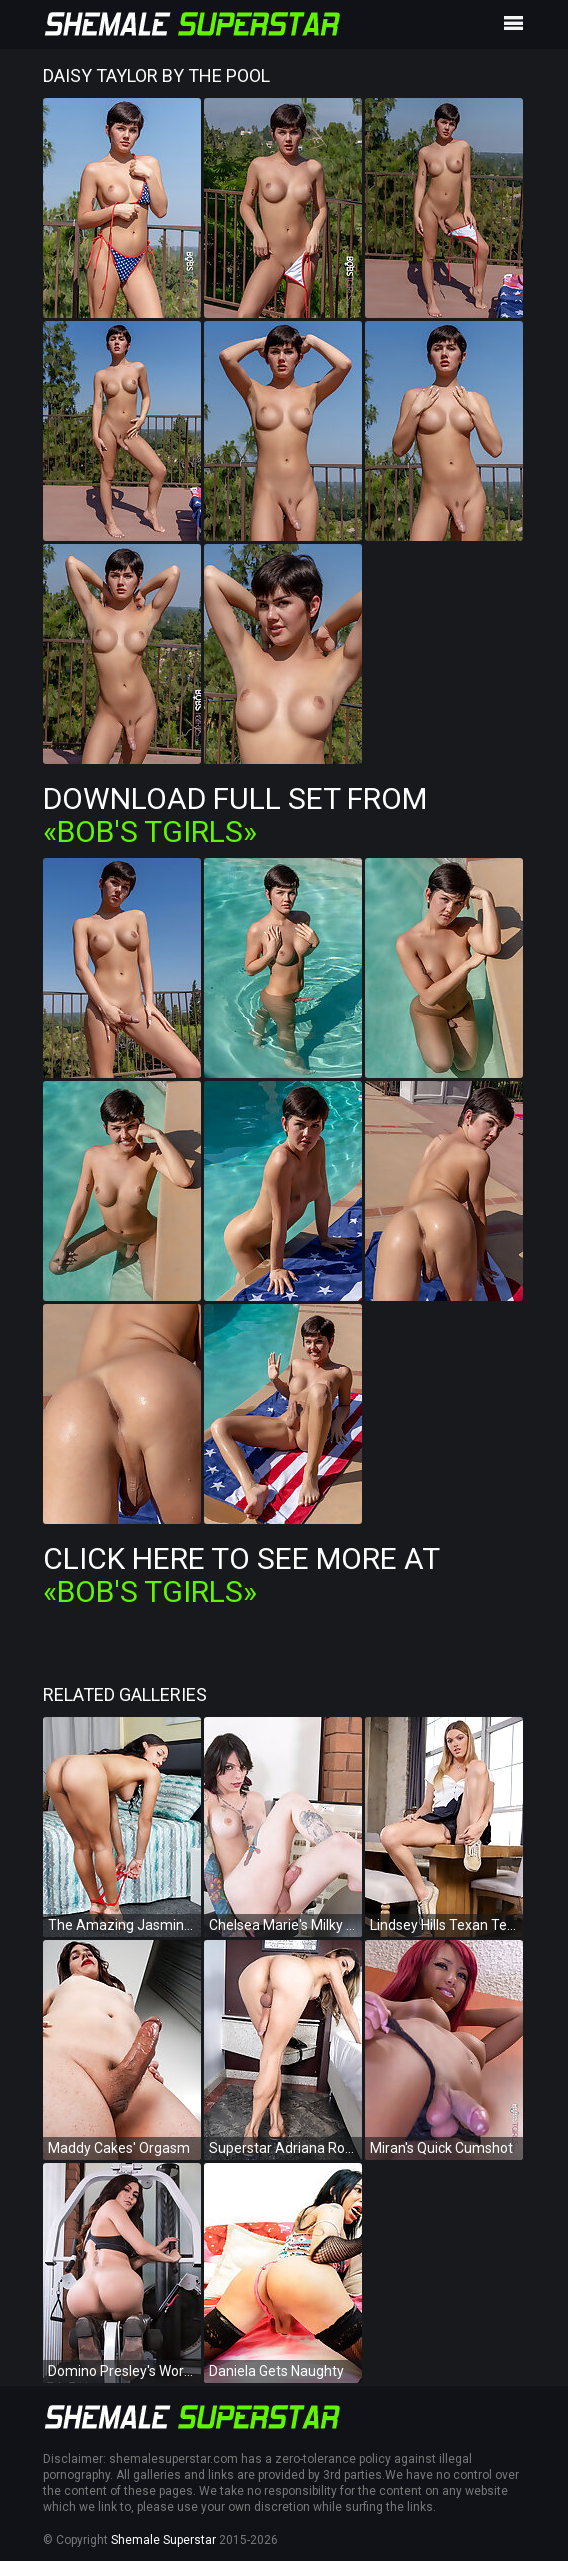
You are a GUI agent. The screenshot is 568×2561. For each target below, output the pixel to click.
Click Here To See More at (241, 1575)
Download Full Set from (235, 815)
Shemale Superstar (163, 2540)
